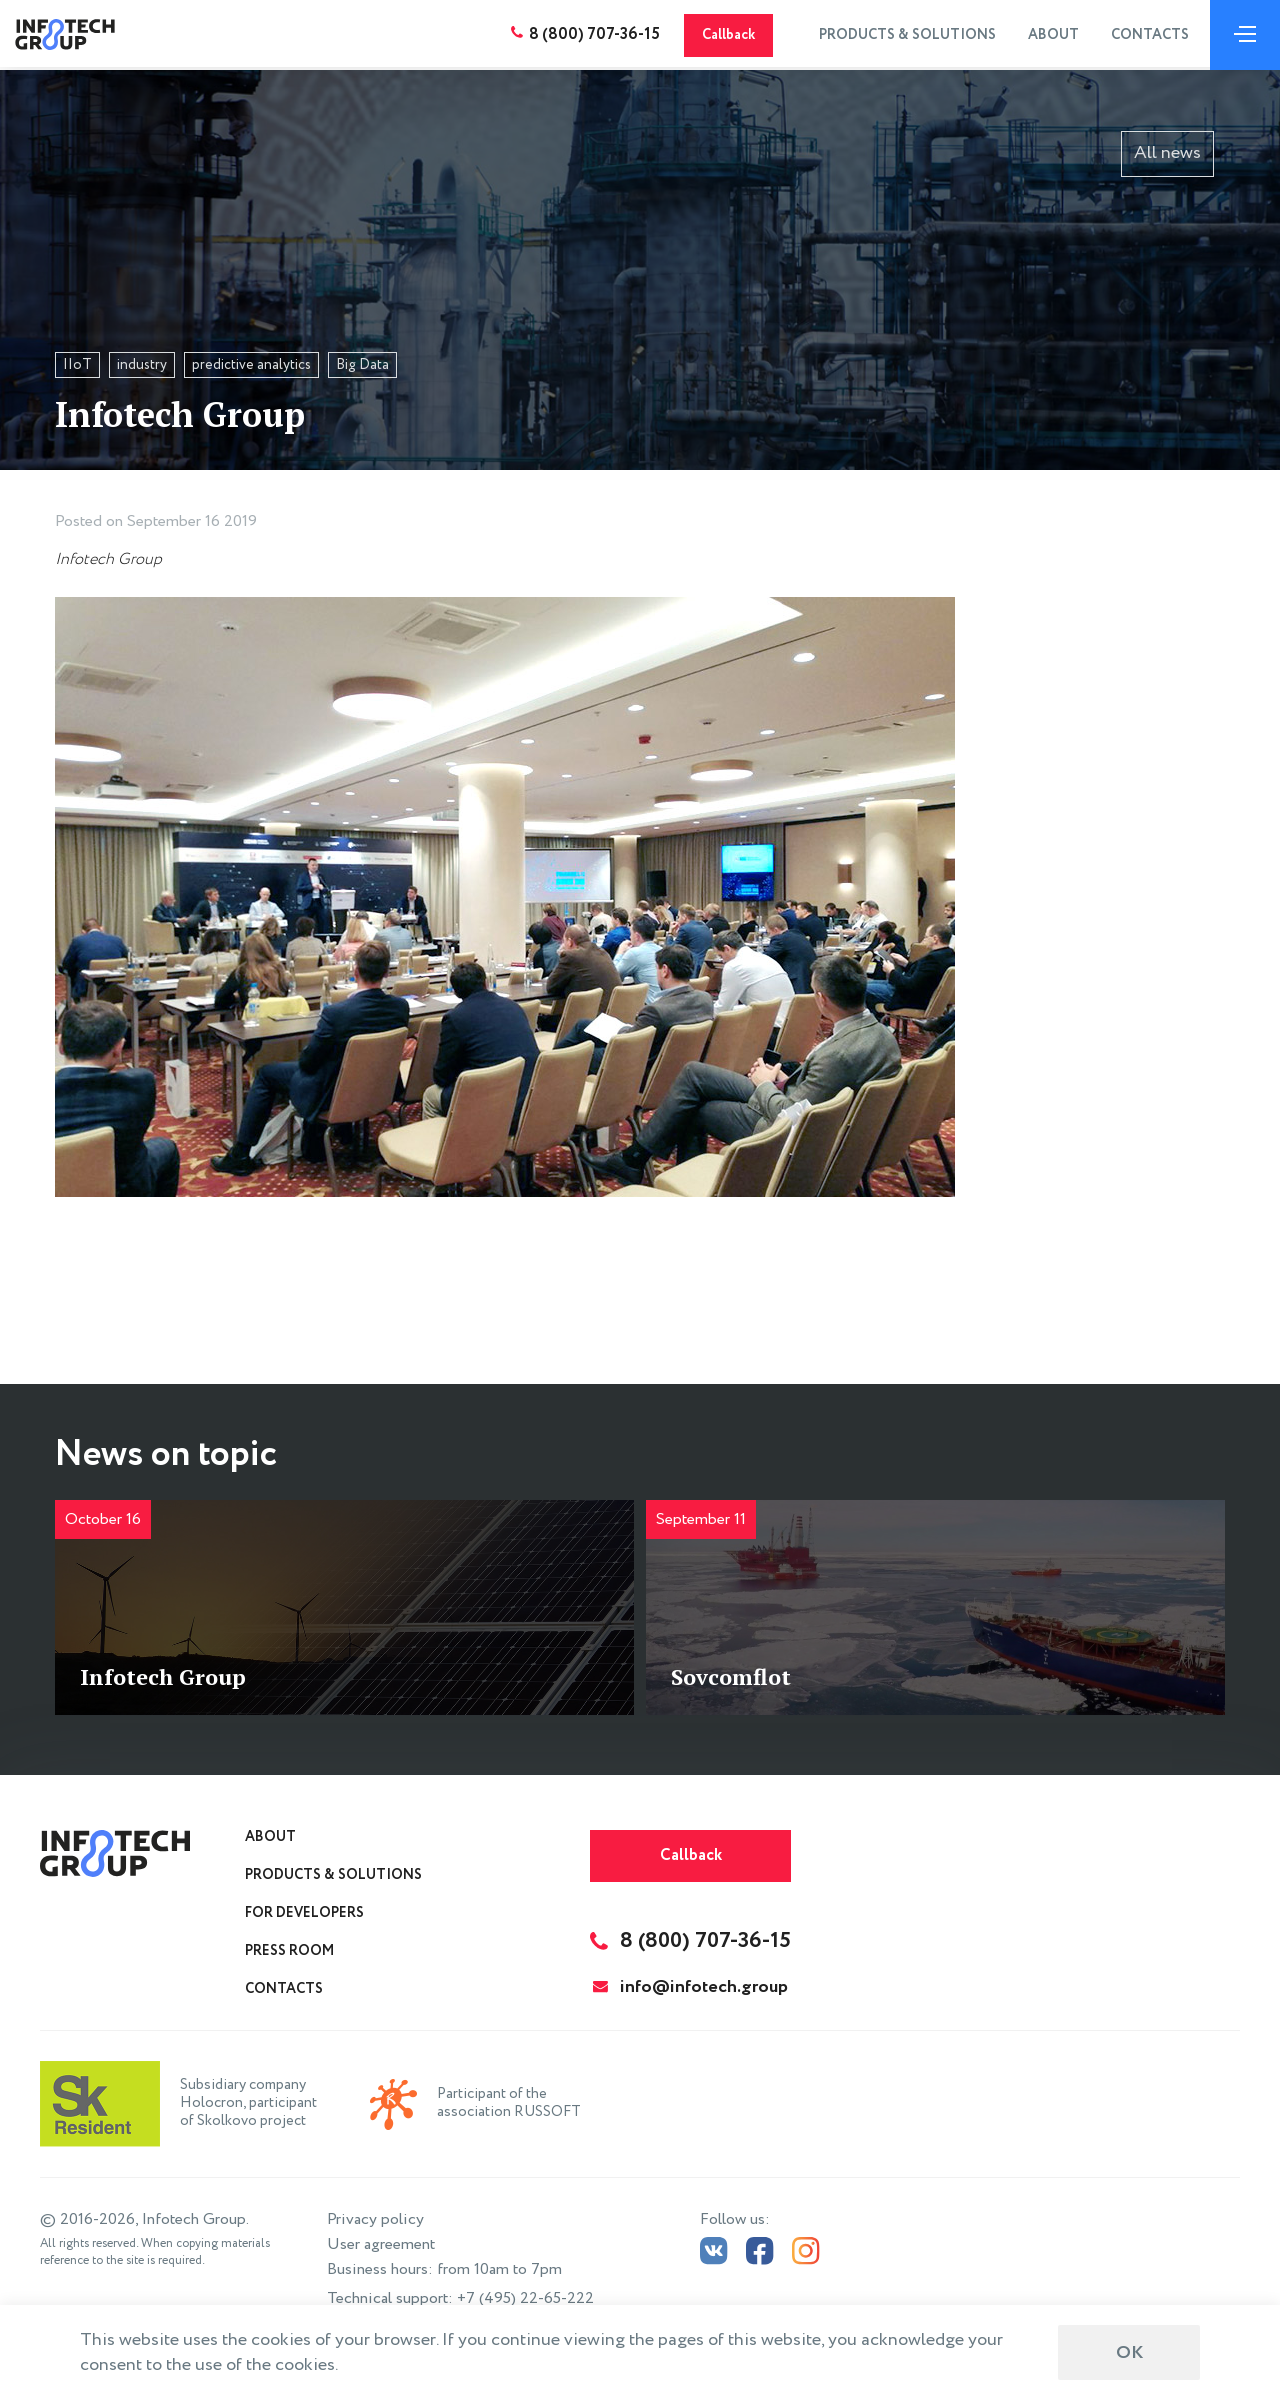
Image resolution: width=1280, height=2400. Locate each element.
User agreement (381, 2244)
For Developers (304, 1913)
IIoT (77, 365)
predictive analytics (251, 365)
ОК (1129, 2353)
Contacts (1147, 35)
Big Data (362, 365)
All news (1167, 153)
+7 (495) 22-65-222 (525, 2298)
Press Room (289, 1951)
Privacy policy (375, 2219)
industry (142, 365)
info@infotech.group (690, 1987)
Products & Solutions (904, 35)
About (1050, 35)
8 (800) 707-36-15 (591, 34)
